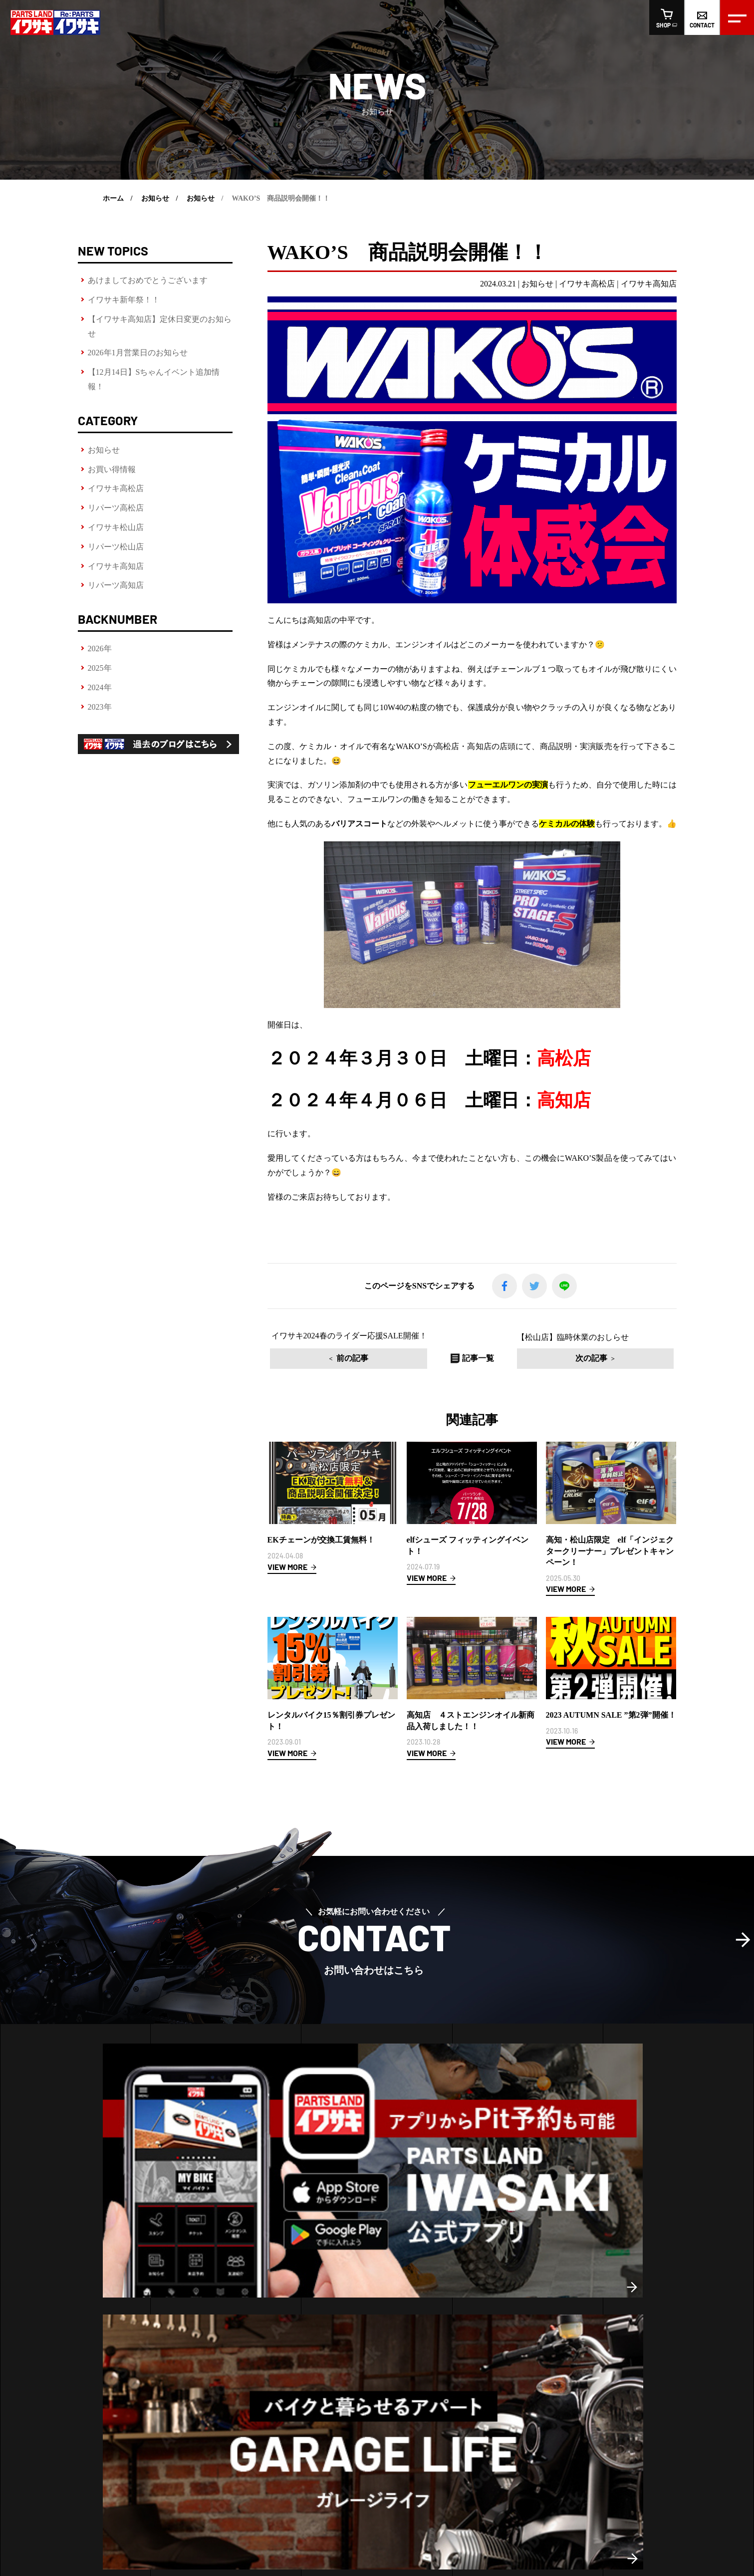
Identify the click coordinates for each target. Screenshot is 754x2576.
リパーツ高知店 (116, 585)
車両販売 (38, 2367)
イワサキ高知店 (116, 566)
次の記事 (545, 1358)
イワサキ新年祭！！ (124, 299)
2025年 (100, 668)
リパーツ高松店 (116, 508)
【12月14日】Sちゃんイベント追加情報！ (154, 379)
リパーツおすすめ (500, 2317)
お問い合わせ (404, 2438)
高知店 (232, 2296)
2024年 (100, 687)
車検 (26, 2350)
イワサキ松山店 (116, 527)
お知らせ (104, 450)
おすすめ (486, 2300)
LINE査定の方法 (44, 2334)
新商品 (482, 2284)
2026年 (100, 648)
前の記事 (398, 1358)
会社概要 (254, 2438)
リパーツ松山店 (116, 546)
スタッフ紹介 (304, 2438)
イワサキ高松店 (116, 488)
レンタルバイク (43, 2317)
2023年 (100, 707)
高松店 (180, 2296)
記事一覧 (472, 1358)
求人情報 (354, 2438)
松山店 (206, 2296)
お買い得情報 (112, 469)
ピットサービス (43, 2300)
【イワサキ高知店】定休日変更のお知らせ (160, 326)
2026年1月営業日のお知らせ (138, 352)
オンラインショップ (477, 2438)
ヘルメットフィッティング (61, 2284)
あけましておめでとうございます (148, 280)
